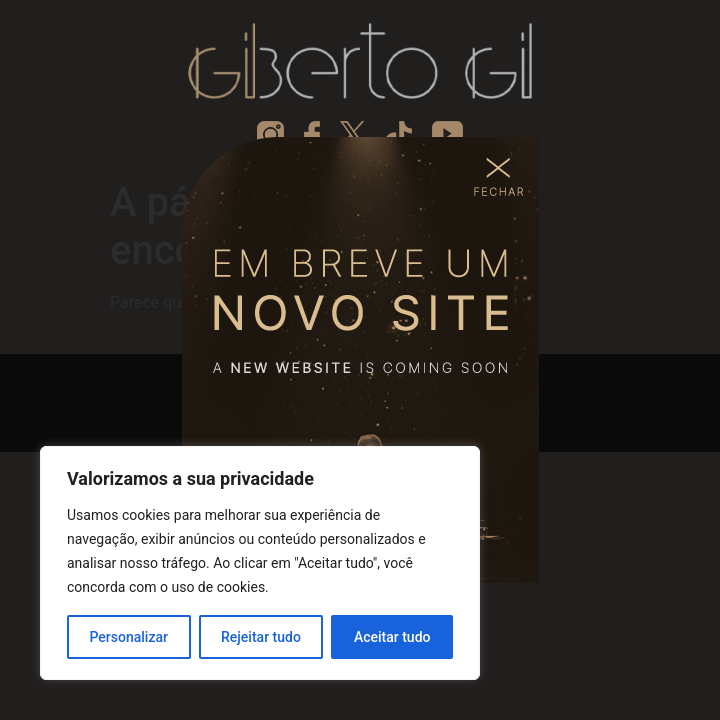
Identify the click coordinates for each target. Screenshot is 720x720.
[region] (260, 563)
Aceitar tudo (392, 637)
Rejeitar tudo (261, 637)
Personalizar (129, 637)
